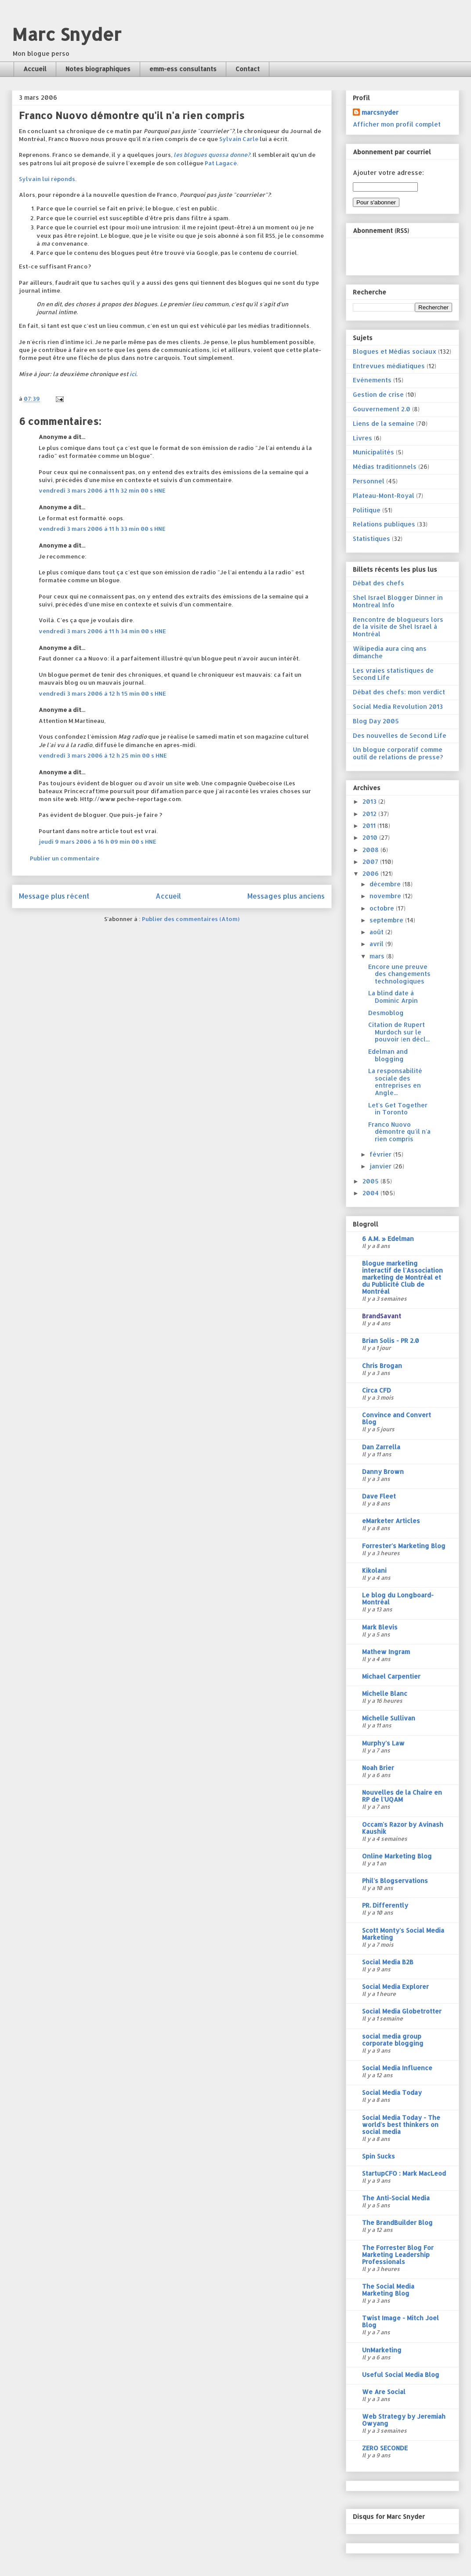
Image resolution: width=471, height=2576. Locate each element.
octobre (383, 908)
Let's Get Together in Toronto (398, 1108)
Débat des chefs (378, 583)
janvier (381, 1166)
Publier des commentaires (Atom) (190, 918)
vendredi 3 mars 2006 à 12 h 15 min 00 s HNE (102, 693)
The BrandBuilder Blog (397, 2222)
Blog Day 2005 (376, 721)
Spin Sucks (378, 2156)
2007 (371, 861)
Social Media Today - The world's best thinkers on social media (401, 2124)
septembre (387, 920)
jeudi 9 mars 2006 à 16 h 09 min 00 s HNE (97, 841)
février (381, 1154)
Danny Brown (383, 1471)
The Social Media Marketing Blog (388, 2289)
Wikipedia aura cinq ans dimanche (390, 652)
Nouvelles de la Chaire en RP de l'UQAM (402, 1796)
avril (377, 943)
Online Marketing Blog (397, 1856)
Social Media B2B (387, 1962)
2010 (370, 837)
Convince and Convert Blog (396, 1418)
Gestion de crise (378, 394)
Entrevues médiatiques (389, 366)
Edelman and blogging (388, 1055)
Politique (366, 510)
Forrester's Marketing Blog (404, 1545)
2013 (370, 801)
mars (378, 956)
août (377, 932)
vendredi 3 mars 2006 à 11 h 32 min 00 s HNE (102, 490)
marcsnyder (380, 112)
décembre (386, 884)
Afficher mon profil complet (397, 124)
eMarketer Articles (391, 1520)
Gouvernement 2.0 (381, 409)
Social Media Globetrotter (402, 2011)
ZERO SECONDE (385, 2448)
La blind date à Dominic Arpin (393, 996)
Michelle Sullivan (388, 1718)
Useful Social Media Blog (400, 2374)
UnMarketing (382, 2350)
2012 (370, 813)
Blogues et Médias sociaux (394, 351)
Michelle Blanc (384, 1693)
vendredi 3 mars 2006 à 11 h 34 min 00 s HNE (102, 631)
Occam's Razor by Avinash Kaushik (402, 1828)
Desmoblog (386, 1012)
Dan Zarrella (381, 1447)
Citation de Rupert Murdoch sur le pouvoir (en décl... (399, 1032)
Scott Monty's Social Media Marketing (403, 1934)
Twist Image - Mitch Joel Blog (400, 2321)
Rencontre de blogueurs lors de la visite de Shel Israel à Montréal (398, 627)
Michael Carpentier (391, 1676)
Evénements (372, 380)
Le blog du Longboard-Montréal (398, 1598)
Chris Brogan (382, 1365)
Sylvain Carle (238, 138)
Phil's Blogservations (395, 1880)
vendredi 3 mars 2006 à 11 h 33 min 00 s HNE (102, 528)
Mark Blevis (380, 1627)
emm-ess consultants (183, 69)
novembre (386, 896)
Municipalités (373, 452)
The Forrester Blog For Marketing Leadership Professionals (398, 2254)
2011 (369, 825)
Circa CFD (376, 1390)
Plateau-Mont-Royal (383, 495)
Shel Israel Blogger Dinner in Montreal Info (398, 601)
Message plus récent (54, 896)
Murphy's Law (383, 1743)
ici (133, 373)
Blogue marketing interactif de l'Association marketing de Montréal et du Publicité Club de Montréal (402, 1277)
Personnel (368, 481)
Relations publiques (384, 524)
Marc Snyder (66, 34)
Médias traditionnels (385, 466)
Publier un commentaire (64, 858)
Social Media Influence (397, 2068)
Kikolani (374, 1570)
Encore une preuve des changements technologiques (399, 974)
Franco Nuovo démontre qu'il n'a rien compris (399, 1132)
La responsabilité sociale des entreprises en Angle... (395, 1081)
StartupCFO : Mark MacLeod (404, 2173)
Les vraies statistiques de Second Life (393, 674)
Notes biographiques (97, 69)
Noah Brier (378, 1767)
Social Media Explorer (395, 1986)
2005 (371, 1181)
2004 (371, 1193)
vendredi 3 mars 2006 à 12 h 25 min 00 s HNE (103, 755)
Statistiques (371, 538)
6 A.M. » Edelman (388, 1238)
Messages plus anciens (286, 896)
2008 (371, 849)
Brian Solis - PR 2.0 (390, 1340)
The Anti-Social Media (396, 2198)
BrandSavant (381, 1316)
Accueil (35, 69)
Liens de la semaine (383, 423)
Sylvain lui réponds (47, 178)
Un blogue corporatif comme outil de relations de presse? (398, 753)
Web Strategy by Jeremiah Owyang (404, 2420)
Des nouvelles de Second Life (399, 735)
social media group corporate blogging (393, 2039)
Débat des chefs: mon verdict (399, 692)
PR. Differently (385, 1905)
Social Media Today (392, 2092)
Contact (248, 69)
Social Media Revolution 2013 (398, 706)
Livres (362, 438)
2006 (371, 873)
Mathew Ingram (386, 1651)
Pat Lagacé (221, 163)
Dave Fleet (379, 1496)
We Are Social (384, 2391)
